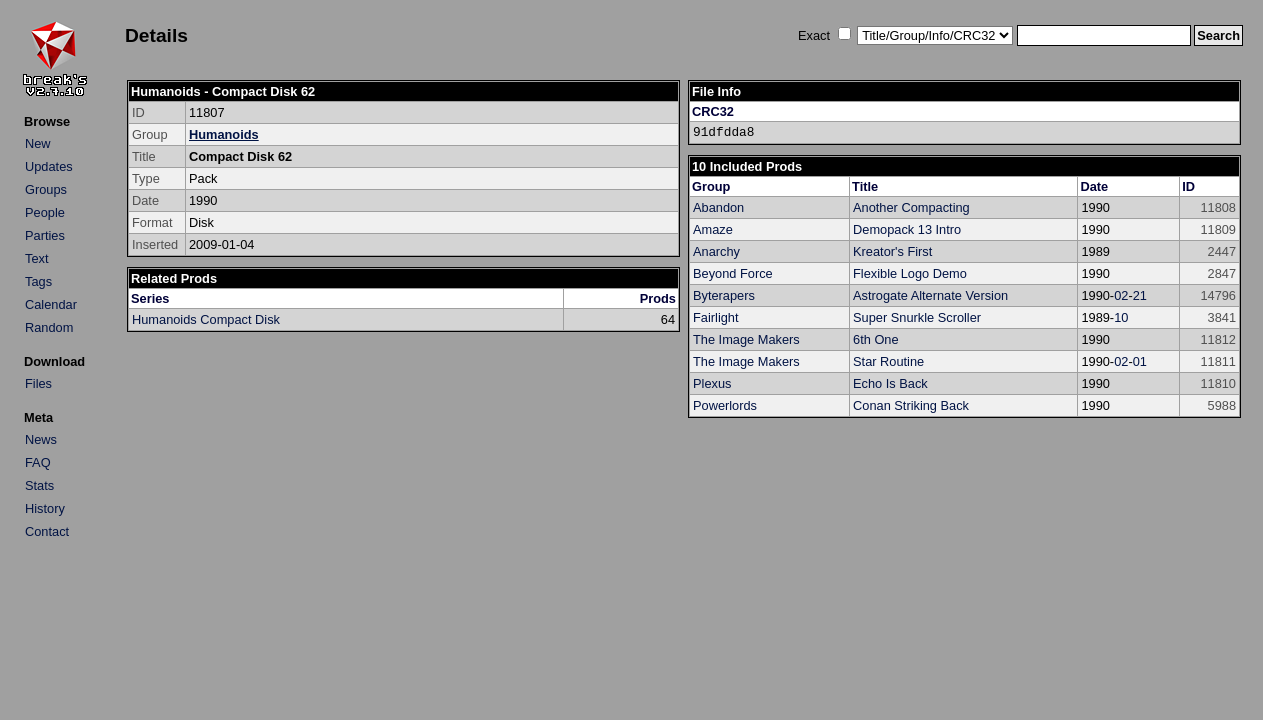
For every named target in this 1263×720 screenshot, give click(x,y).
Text (36, 258)
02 (1121, 295)
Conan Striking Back (911, 405)
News (41, 439)
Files (38, 383)
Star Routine (888, 361)
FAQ (38, 462)
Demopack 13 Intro (907, 229)
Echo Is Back (890, 383)
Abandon (718, 207)
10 (1121, 317)
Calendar (51, 304)
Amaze (713, 229)
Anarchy (716, 251)
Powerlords (725, 405)
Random (49, 327)
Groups (46, 189)
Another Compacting (911, 207)
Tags (38, 281)
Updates (49, 166)
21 (1140, 295)
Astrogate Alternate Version (930, 295)
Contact (47, 531)
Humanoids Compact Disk (206, 319)
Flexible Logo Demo (910, 273)
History (45, 508)
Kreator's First (892, 251)
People (45, 212)
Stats (39, 485)
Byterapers (724, 295)
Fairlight (716, 317)
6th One (876, 339)
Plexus (712, 383)
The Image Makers (746, 339)
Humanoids (224, 134)
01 (1140, 361)
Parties (45, 235)
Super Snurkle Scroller (917, 317)
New (38, 143)
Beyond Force (733, 273)
